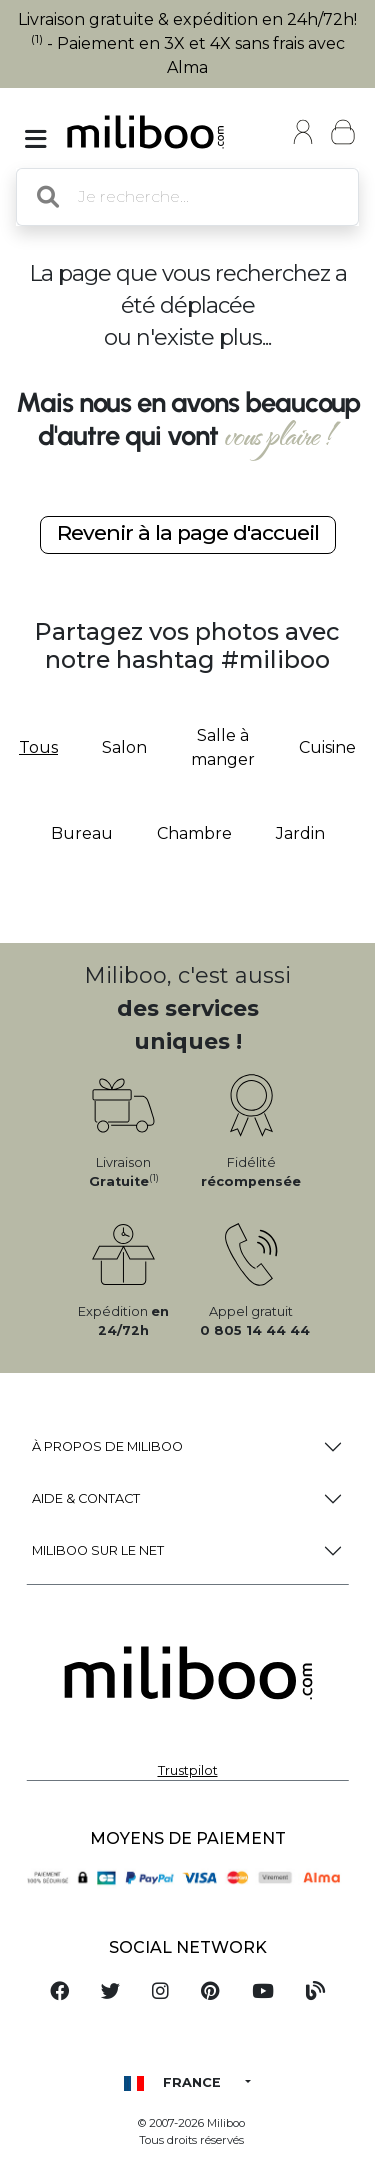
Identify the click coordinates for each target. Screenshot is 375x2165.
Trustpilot (188, 1770)
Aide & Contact (86, 1498)
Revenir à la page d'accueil (188, 532)
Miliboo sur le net (98, 1550)
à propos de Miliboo (107, 1446)
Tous (38, 747)
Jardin (300, 833)
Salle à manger (223, 747)
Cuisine (327, 747)
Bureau (82, 833)
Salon (124, 747)
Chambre (194, 833)
